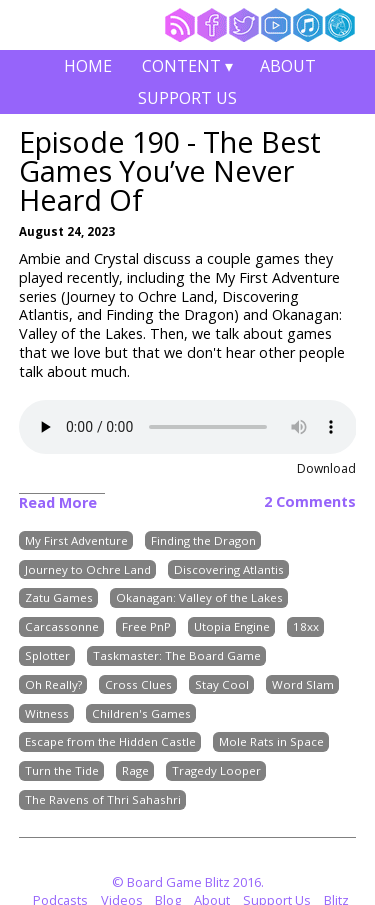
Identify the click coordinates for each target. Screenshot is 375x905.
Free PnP (146, 627)
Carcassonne (62, 627)
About (288, 66)
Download (326, 468)
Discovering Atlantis (229, 569)
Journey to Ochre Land (88, 569)
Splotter (47, 655)
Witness (47, 713)
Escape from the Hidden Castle (110, 742)
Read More (58, 502)
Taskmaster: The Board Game (177, 655)
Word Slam (303, 684)
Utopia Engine (232, 627)
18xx (306, 627)
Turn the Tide (62, 771)
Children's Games (141, 713)
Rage (135, 771)
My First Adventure (76, 540)
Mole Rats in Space (271, 742)
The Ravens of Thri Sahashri (103, 799)
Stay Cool (222, 684)
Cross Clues (138, 684)
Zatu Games (59, 598)
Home (88, 66)
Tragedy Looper (216, 771)
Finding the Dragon (203, 540)
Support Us (187, 98)
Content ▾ (188, 68)
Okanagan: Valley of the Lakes (199, 598)
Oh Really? (53, 684)
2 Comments (310, 502)
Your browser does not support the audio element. (188, 427)
